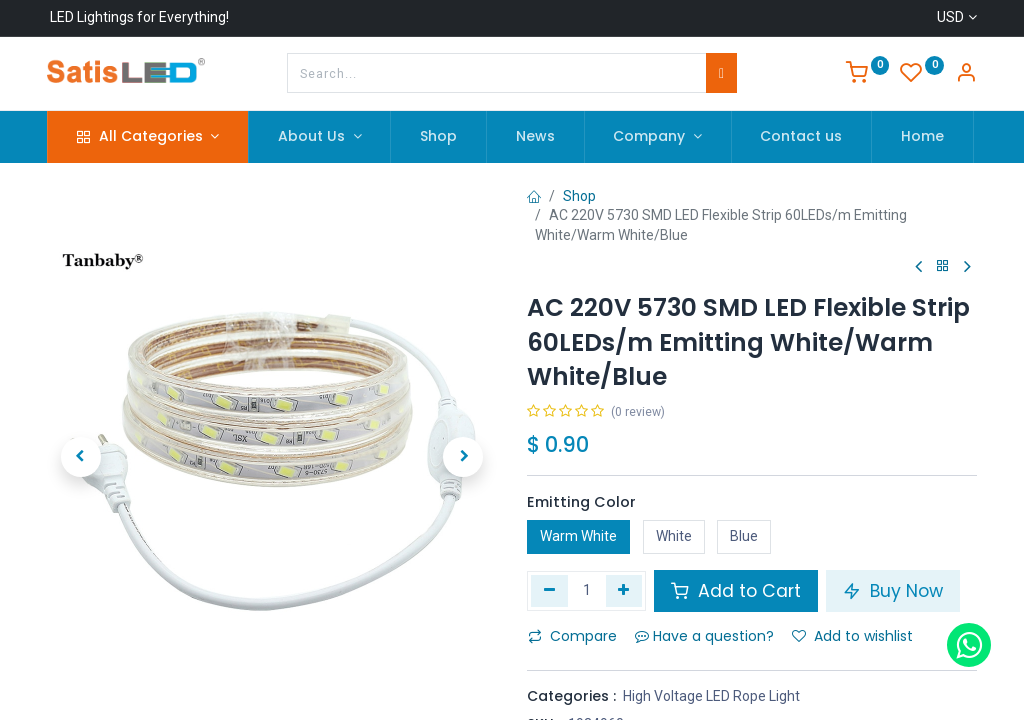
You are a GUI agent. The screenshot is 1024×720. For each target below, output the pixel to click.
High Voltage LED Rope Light (711, 696)
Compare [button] (572, 636)
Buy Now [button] (893, 591)
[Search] (721, 73)
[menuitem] (438, 137)
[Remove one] (549, 591)
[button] (81, 457)
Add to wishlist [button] (852, 636)
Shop (579, 196)
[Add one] (624, 591)
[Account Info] (966, 75)
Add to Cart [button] (736, 591)
